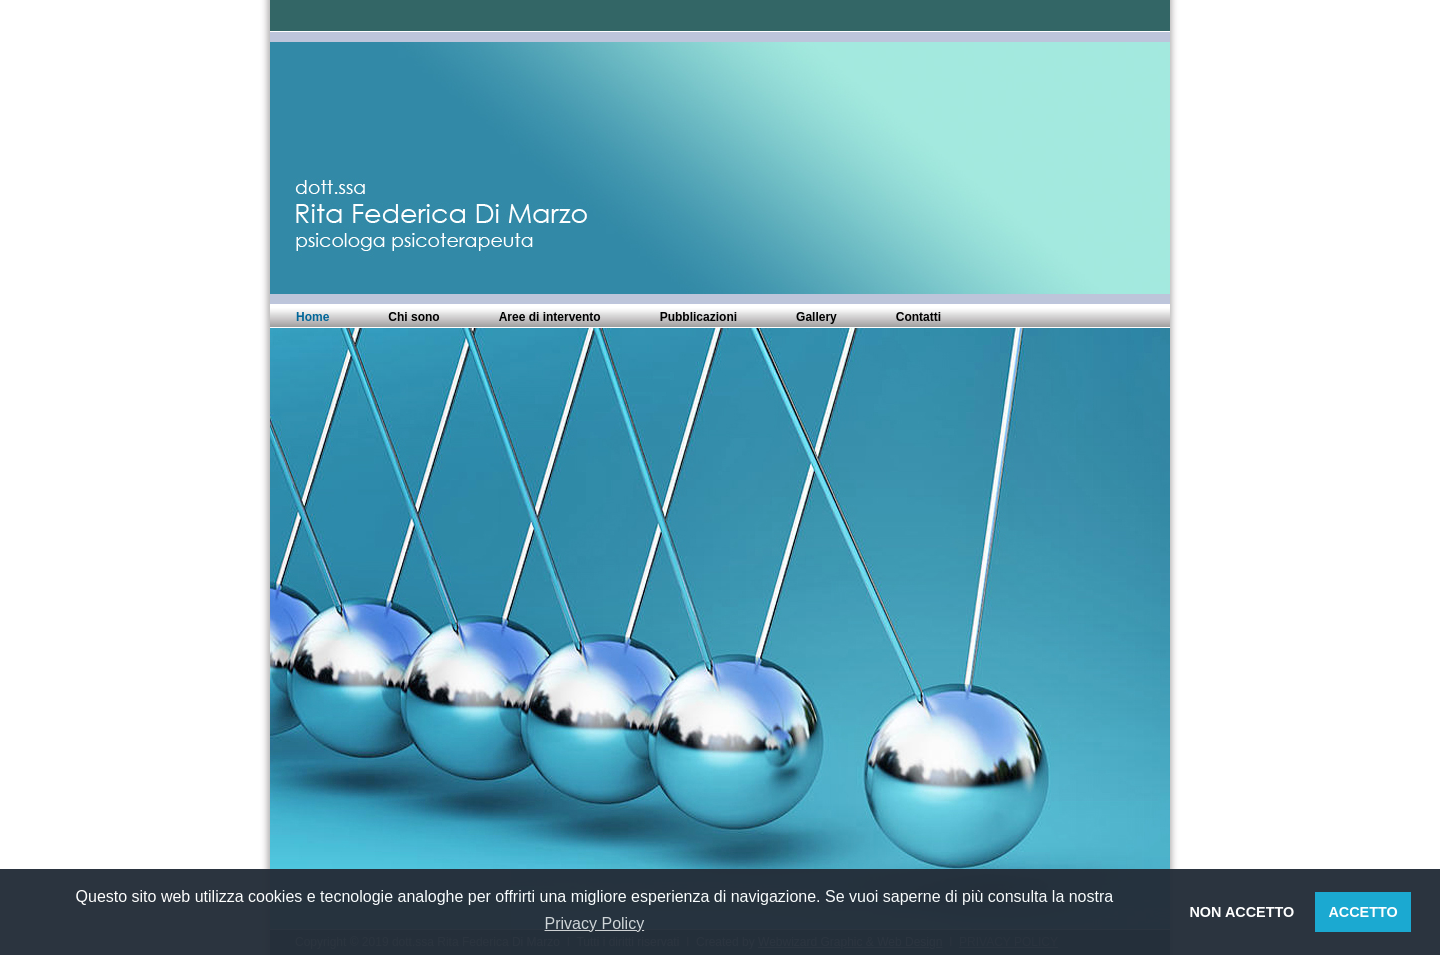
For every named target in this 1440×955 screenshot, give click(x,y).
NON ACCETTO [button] (1241, 912)
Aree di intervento (550, 317)
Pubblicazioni (698, 317)
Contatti (918, 317)
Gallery (816, 317)
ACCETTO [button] (1362, 912)
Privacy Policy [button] (595, 923)
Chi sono (413, 317)
